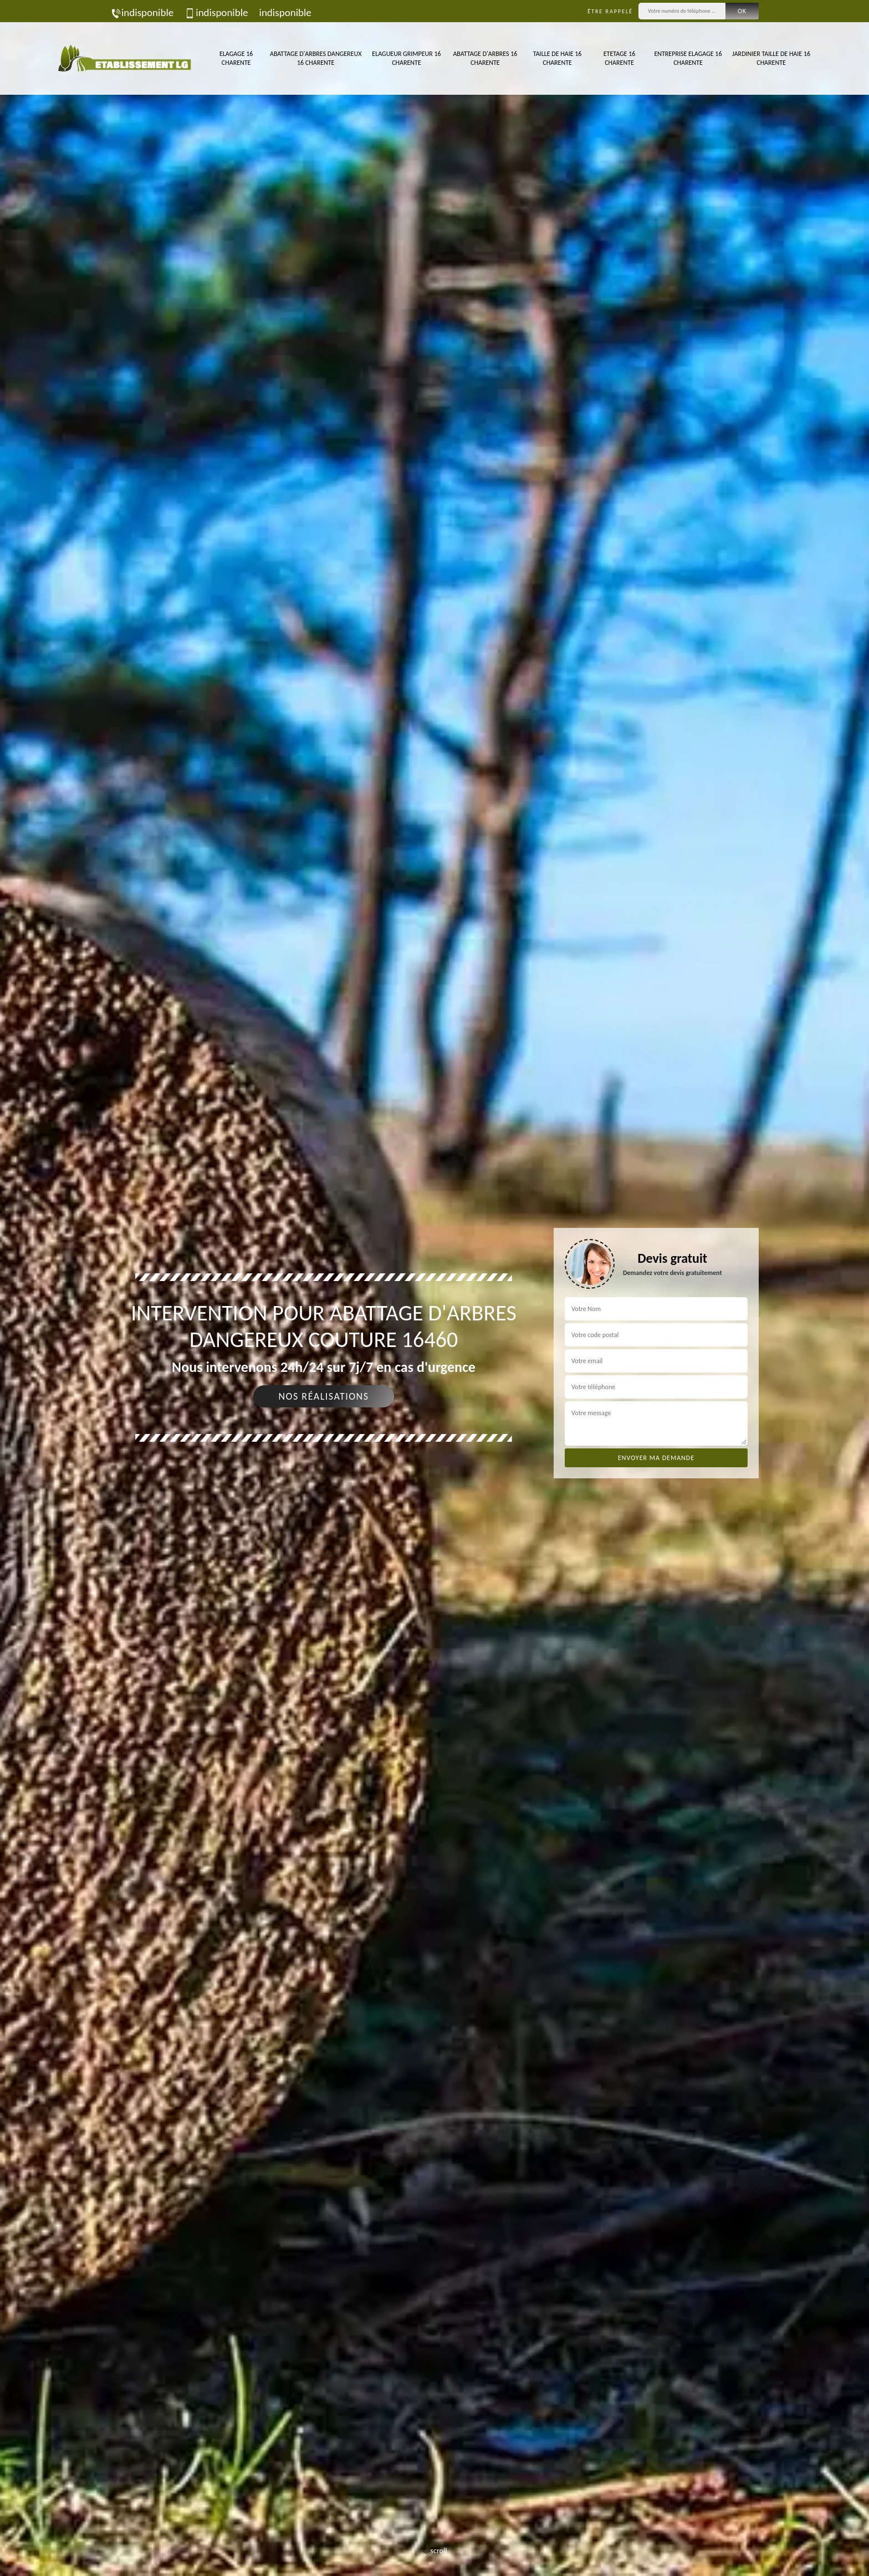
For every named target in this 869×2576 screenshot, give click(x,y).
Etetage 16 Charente (620, 58)
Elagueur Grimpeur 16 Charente (406, 58)
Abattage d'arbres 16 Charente (485, 58)
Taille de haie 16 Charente (557, 58)
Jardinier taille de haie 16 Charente (771, 58)
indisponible (141, 12)
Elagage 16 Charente (236, 58)
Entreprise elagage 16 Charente (688, 58)
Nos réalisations (323, 1396)
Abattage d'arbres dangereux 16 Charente (315, 58)
